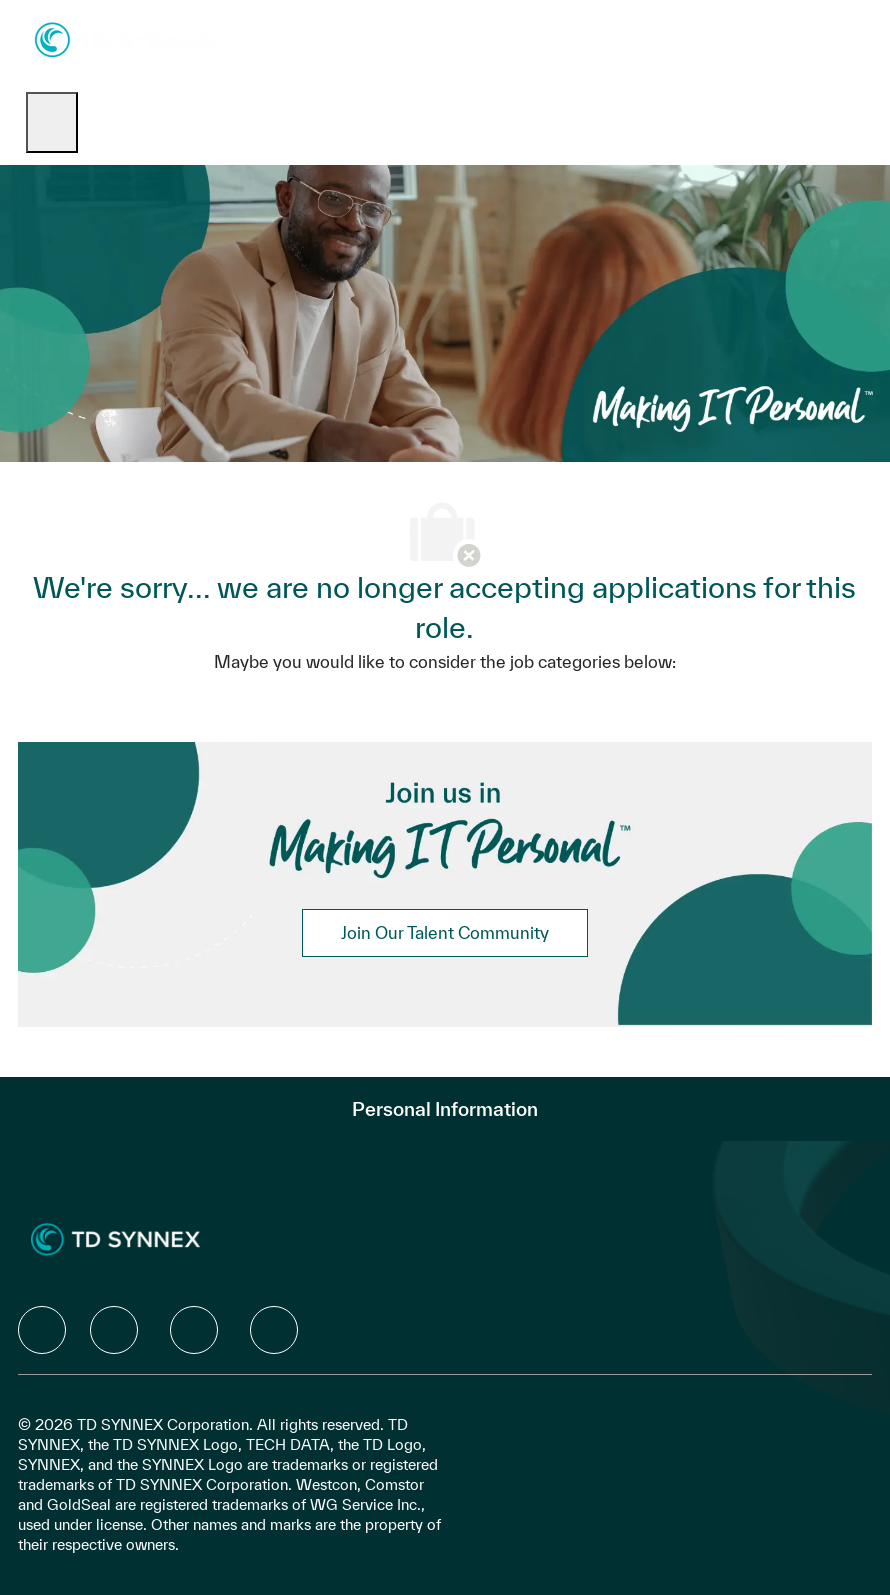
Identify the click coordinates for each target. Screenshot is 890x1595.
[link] (445, 933)
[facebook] (42, 1330)
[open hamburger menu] (52, 122)
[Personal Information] (445, 1109)
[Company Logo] (125, 38)
